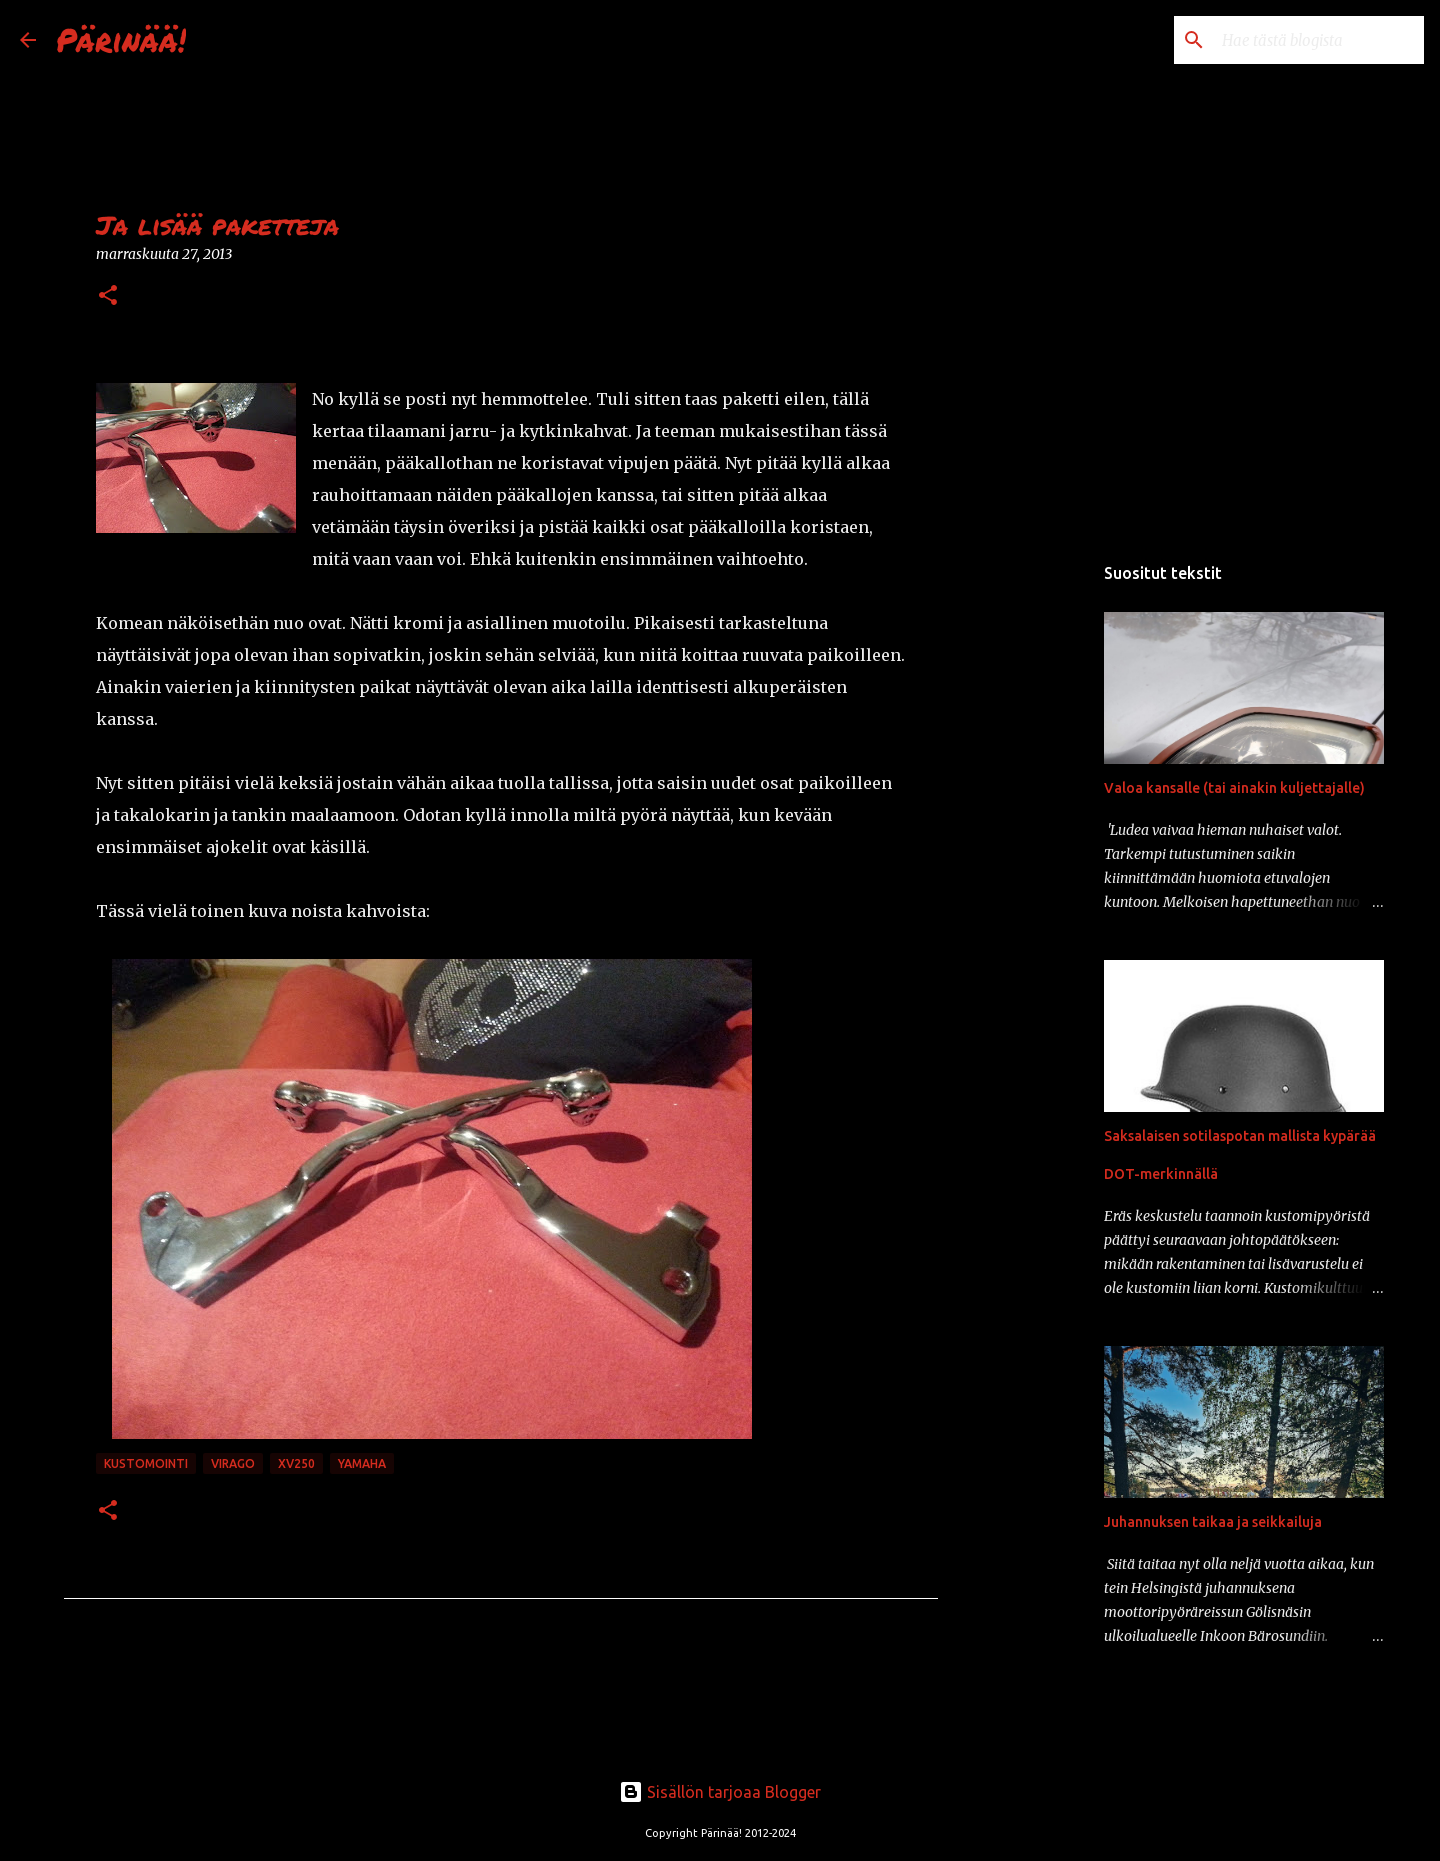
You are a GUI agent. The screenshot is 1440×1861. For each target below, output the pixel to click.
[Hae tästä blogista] (1319, 40)
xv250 (296, 1463)
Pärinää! (121, 39)
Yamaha (362, 1463)
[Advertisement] (1040, 864)
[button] (108, 296)
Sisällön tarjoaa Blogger (720, 1792)
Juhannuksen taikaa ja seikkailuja (1213, 1522)
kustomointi (146, 1463)
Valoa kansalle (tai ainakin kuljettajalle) (1234, 788)
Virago (233, 1463)
